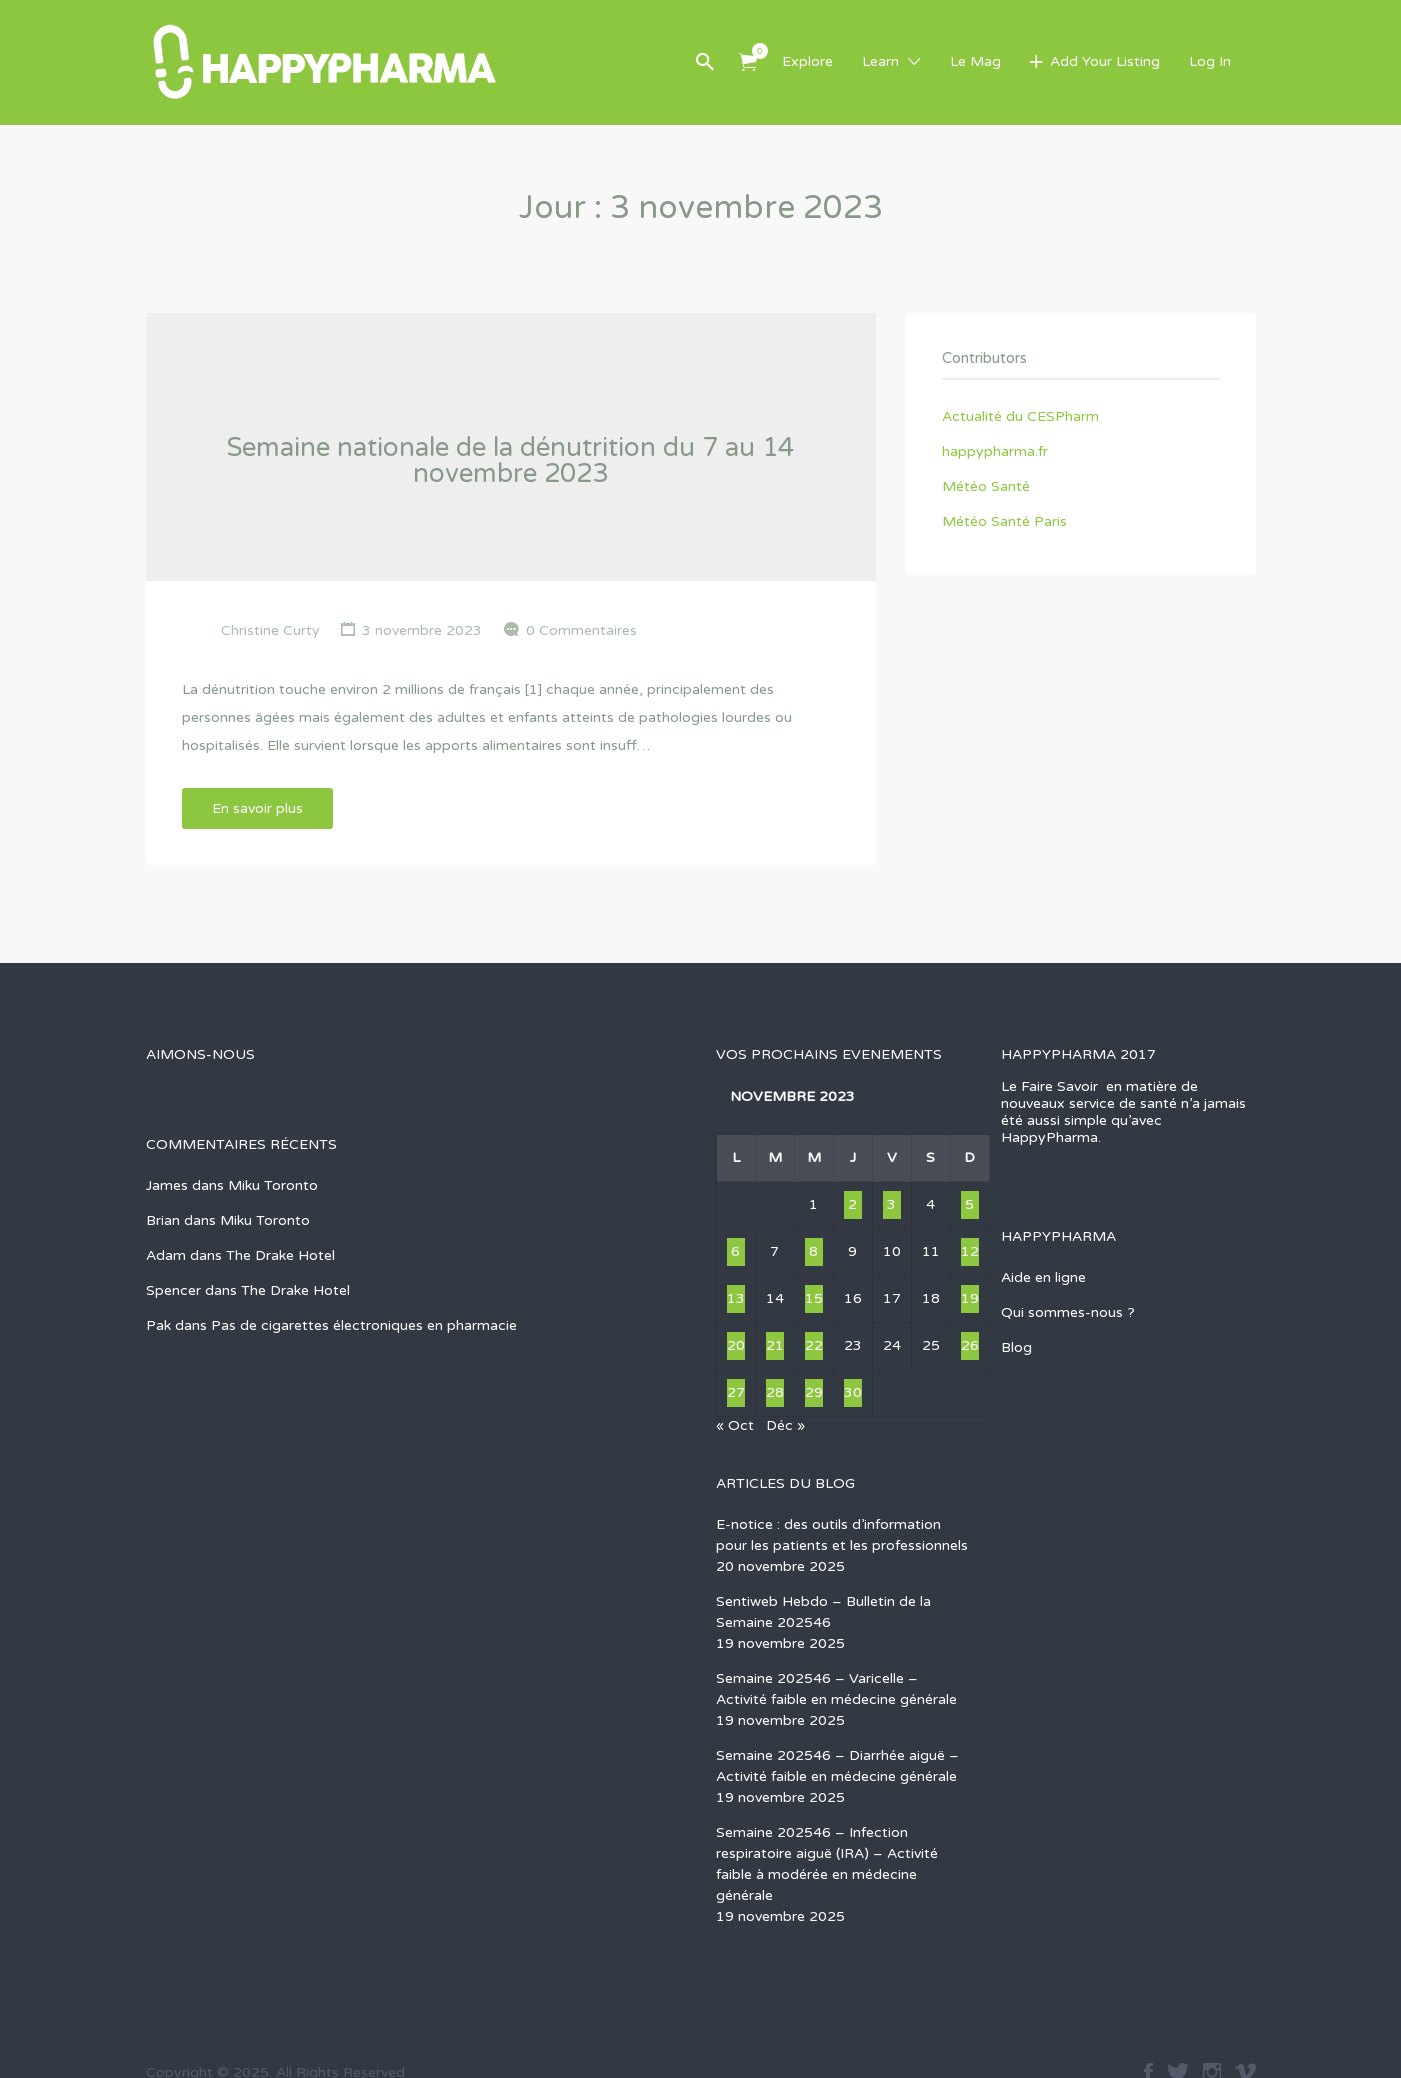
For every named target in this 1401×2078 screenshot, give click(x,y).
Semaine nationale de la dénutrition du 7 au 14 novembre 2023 (510, 460)
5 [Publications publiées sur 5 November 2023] (969, 1204)
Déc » (785, 1425)
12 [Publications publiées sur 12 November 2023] (970, 1251)
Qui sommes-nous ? (1068, 1312)
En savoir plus (257, 808)
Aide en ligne (1043, 1277)
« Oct (735, 1425)
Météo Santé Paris (1004, 521)
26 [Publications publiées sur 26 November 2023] (970, 1345)
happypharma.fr (995, 451)
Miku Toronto (273, 1185)
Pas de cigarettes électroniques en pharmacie (364, 1325)
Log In (1210, 61)
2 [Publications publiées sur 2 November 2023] (852, 1204)
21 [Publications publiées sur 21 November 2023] (775, 1345)
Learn (880, 61)
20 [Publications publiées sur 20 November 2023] (736, 1345)
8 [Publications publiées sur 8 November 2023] (813, 1251)
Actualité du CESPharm (1020, 416)
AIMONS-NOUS (200, 1054)
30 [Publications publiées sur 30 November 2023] (853, 1392)
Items (754, 51)
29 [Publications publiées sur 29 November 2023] (814, 1392)
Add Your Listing (1105, 61)
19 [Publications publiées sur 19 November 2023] (970, 1298)
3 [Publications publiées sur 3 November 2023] (891, 1204)
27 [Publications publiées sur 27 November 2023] (736, 1392)
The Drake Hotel (280, 1255)
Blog (1016, 1347)
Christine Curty (270, 630)
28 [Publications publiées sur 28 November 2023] (775, 1392)
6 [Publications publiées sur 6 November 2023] (735, 1251)
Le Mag (975, 61)
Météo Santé (986, 486)
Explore (807, 61)
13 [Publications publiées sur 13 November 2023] (736, 1298)
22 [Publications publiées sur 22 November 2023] (814, 1345)
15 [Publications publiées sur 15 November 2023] (814, 1298)
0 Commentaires (581, 630)
